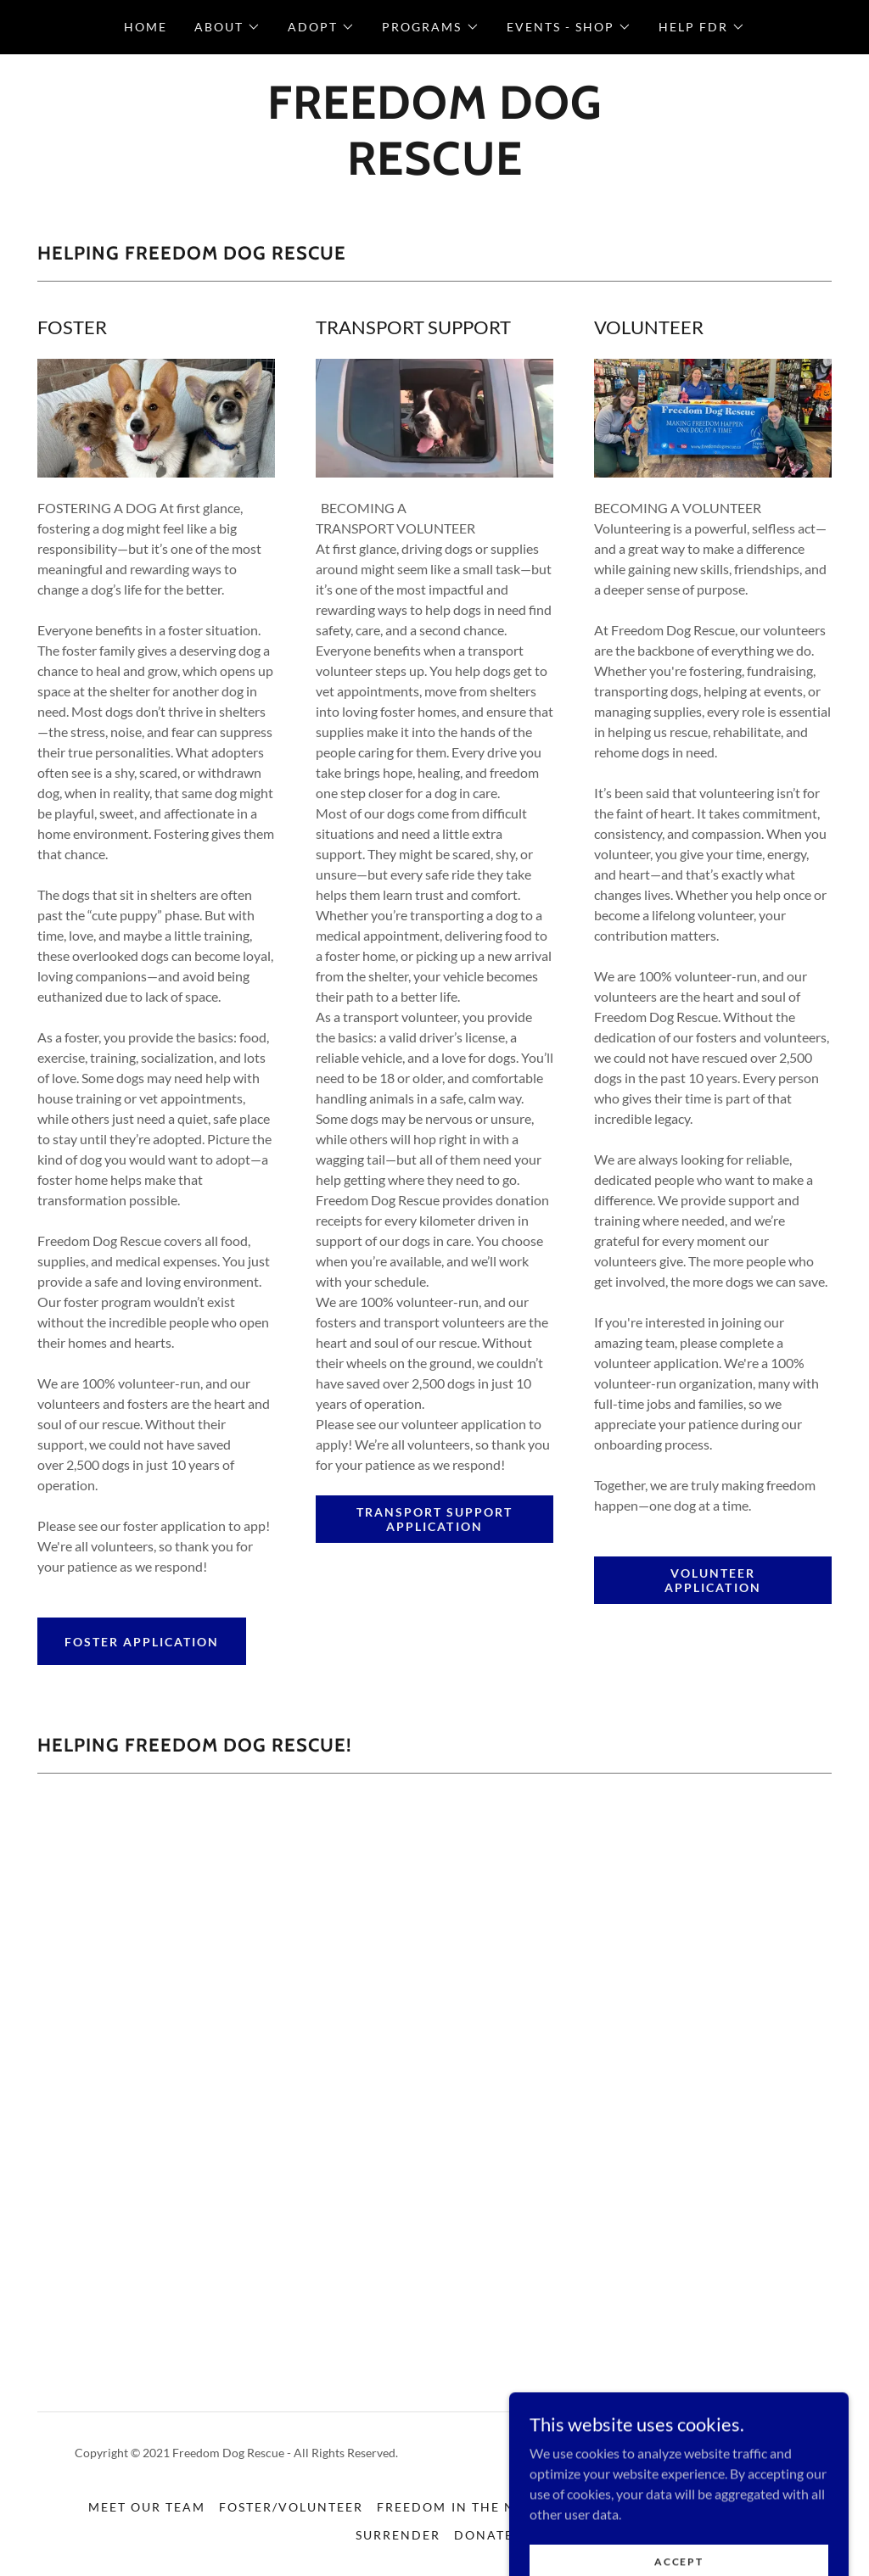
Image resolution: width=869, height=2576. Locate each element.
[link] (434, 169)
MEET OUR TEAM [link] (146, 2507)
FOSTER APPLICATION (141, 1641)
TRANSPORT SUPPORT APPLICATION (434, 1519)
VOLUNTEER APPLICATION (712, 1580)
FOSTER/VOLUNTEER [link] (291, 2507)
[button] (227, 27)
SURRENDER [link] (398, 2535)
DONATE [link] (483, 2535)
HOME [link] (145, 27)
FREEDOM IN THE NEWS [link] (460, 2507)
